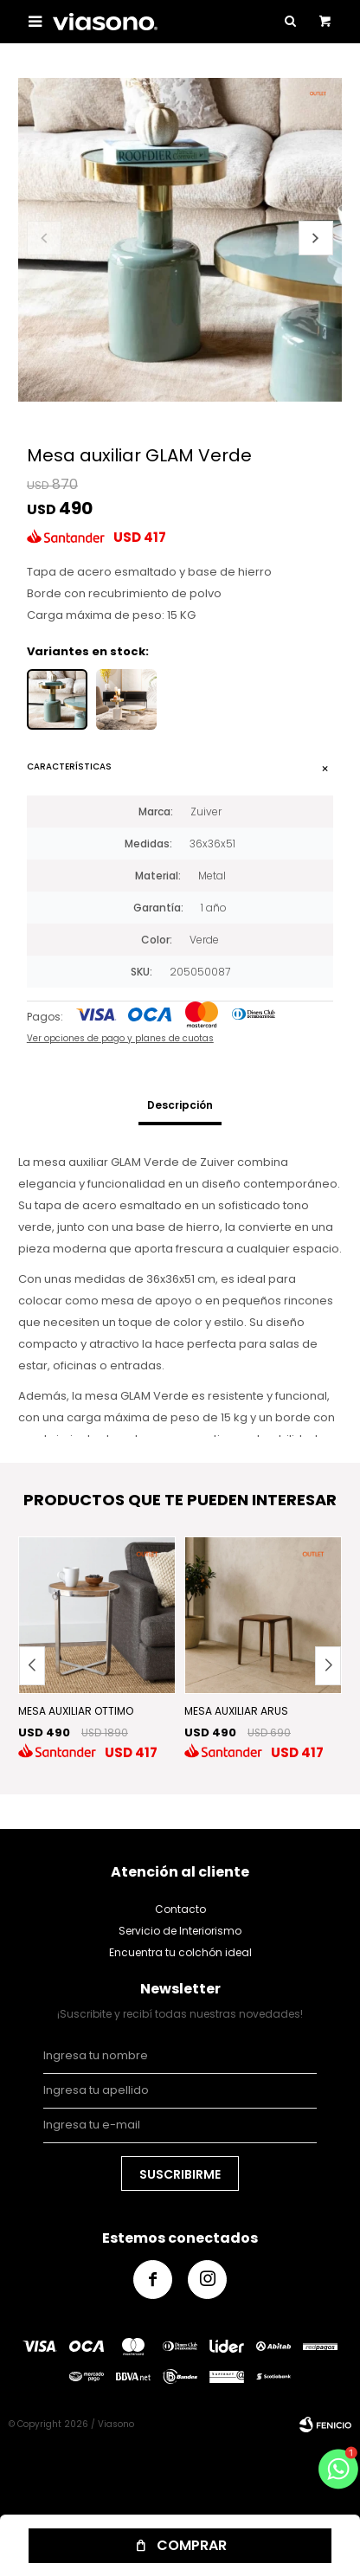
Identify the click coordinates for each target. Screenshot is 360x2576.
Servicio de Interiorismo (180, 1930)
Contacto (180, 1909)
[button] (316, 238)
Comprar (192, 2545)
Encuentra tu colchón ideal (180, 1952)
